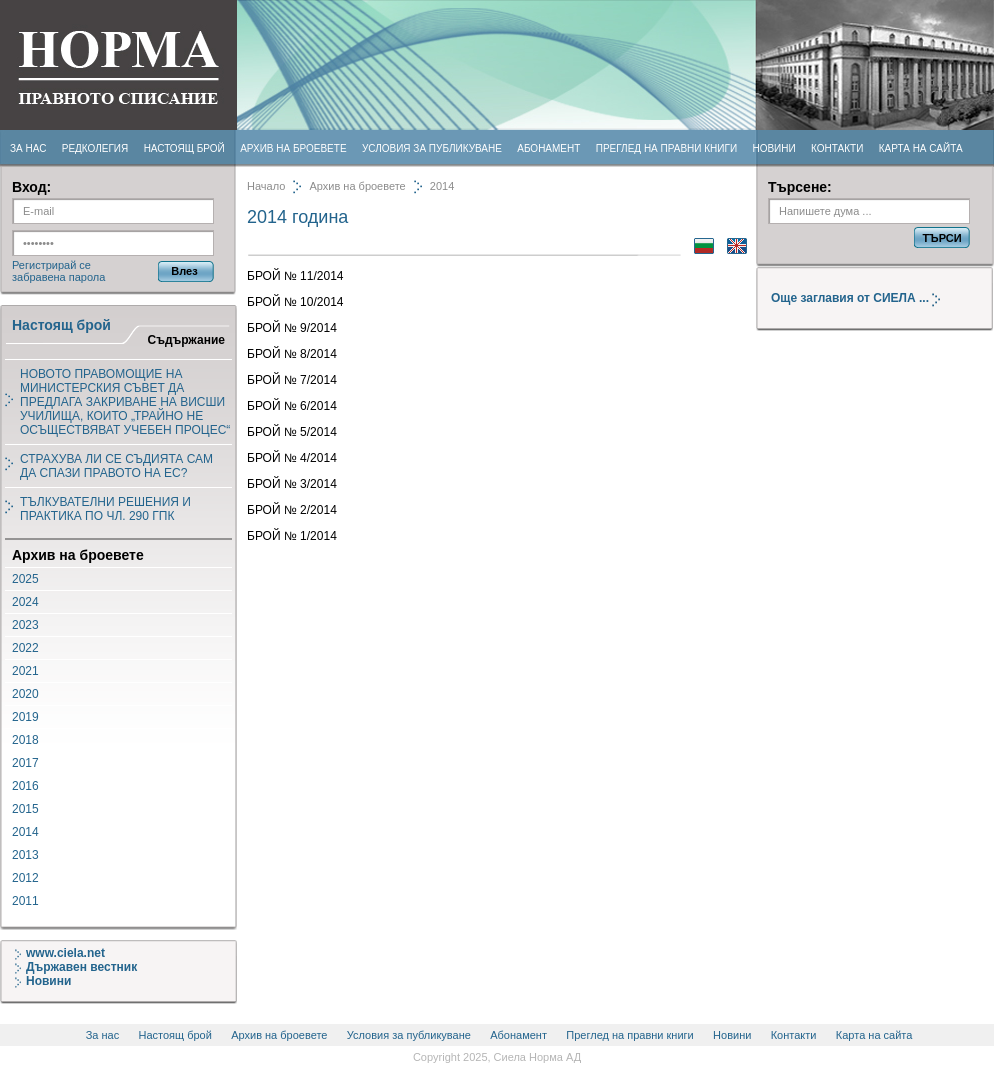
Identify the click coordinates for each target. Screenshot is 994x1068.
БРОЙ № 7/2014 (292, 380)
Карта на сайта (921, 148)
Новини (773, 148)
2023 (25, 625)
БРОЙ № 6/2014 (292, 406)
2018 (25, 740)
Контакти (837, 148)
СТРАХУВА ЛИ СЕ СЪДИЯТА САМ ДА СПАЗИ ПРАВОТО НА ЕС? (116, 466)
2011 (25, 901)
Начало (266, 186)
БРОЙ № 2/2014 (292, 510)
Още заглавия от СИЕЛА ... (863, 298)
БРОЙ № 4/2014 (292, 458)
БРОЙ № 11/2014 (295, 276)
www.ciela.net (60, 953)
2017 (25, 763)
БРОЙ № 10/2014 (295, 302)
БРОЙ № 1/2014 (292, 536)
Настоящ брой (184, 148)
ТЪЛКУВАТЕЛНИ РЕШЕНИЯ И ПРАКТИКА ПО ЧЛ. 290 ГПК (105, 509)
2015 (25, 809)
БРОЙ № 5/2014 (292, 432)
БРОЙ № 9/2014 (292, 328)
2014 (25, 832)
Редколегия (95, 148)
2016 (25, 786)
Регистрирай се (51, 265)
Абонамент (548, 148)
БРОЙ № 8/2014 (292, 354)
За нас (28, 148)
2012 (25, 878)
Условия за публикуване (432, 148)
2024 (25, 602)
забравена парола (58, 277)
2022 (25, 648)
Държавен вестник (76, 967)
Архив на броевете (293, 148)
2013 (25, 855)
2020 (25, 694)
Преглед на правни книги (666, 148)
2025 (25, 579)
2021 (25, 671)
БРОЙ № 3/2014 (292, 484)
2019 (25, 717)
